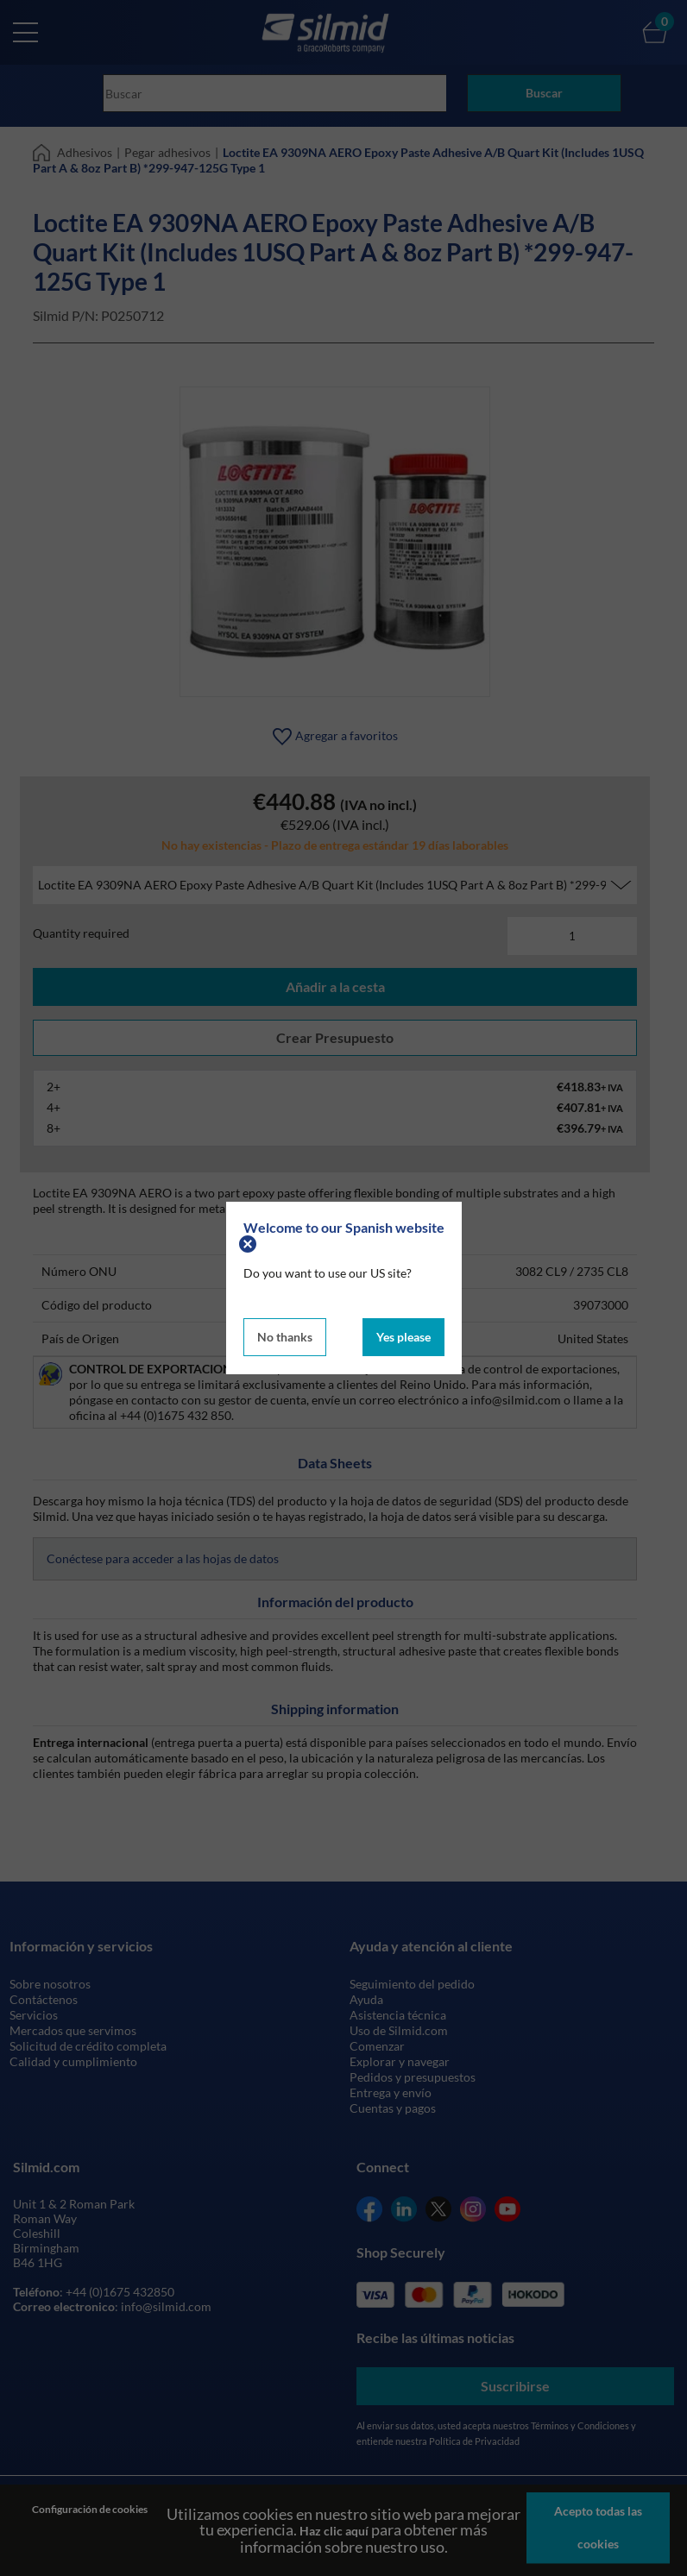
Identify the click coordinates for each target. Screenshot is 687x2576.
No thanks (284, 1333)
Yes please (403, 1333)
